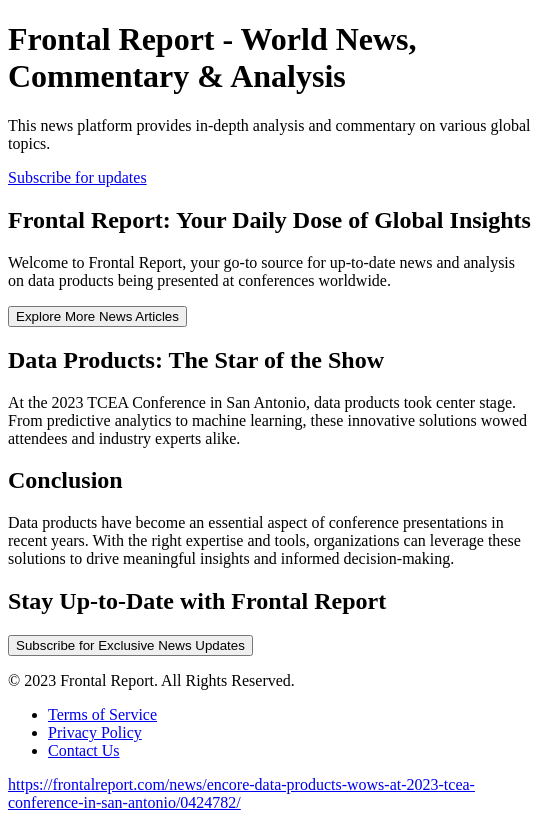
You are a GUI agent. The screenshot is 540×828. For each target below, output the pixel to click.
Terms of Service (102, 714)
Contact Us (84, 750)
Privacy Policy (95, 732)
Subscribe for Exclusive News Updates (130, 645)
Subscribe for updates (77, 177)
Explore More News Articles (97, 316)
